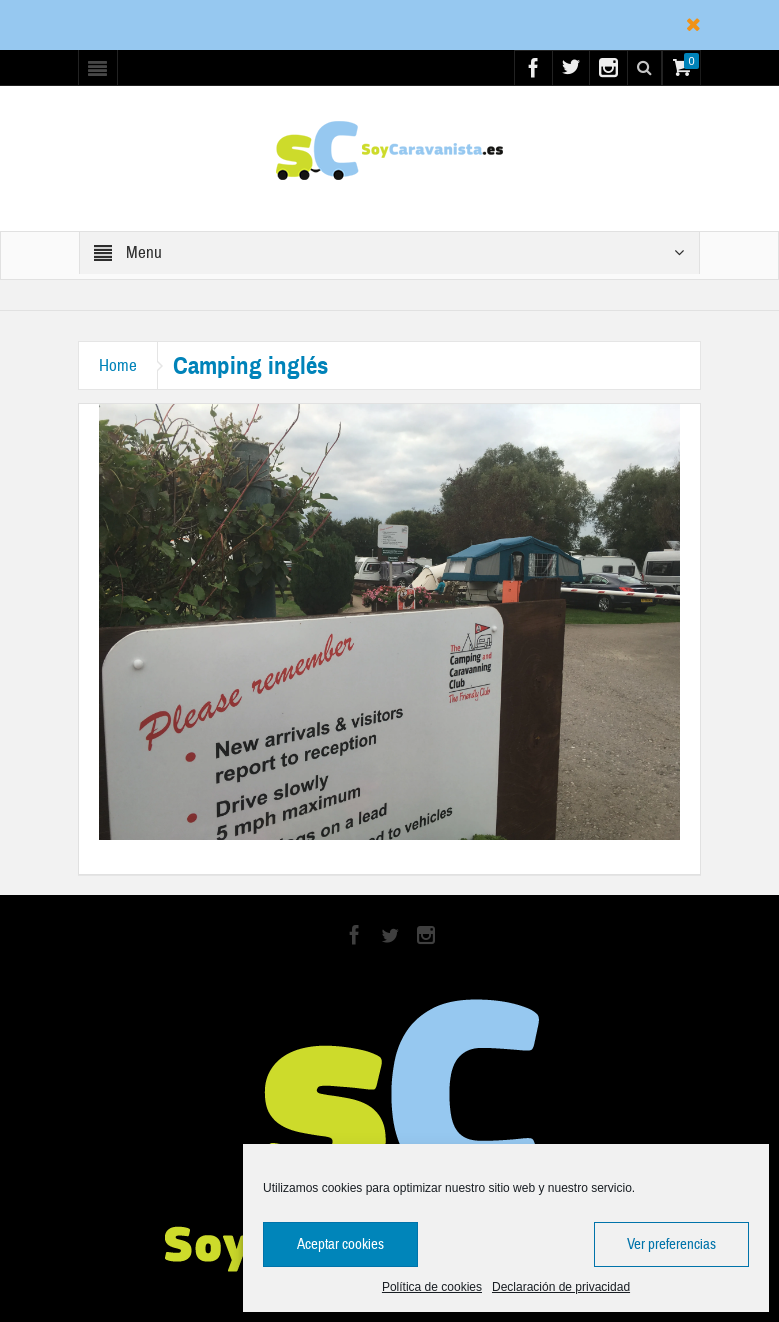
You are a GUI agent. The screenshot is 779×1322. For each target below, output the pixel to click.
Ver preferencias (671, 1244)
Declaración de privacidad (561, 1287)
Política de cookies (432, 1287)
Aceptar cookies (340, 1244)
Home (118, 365)
